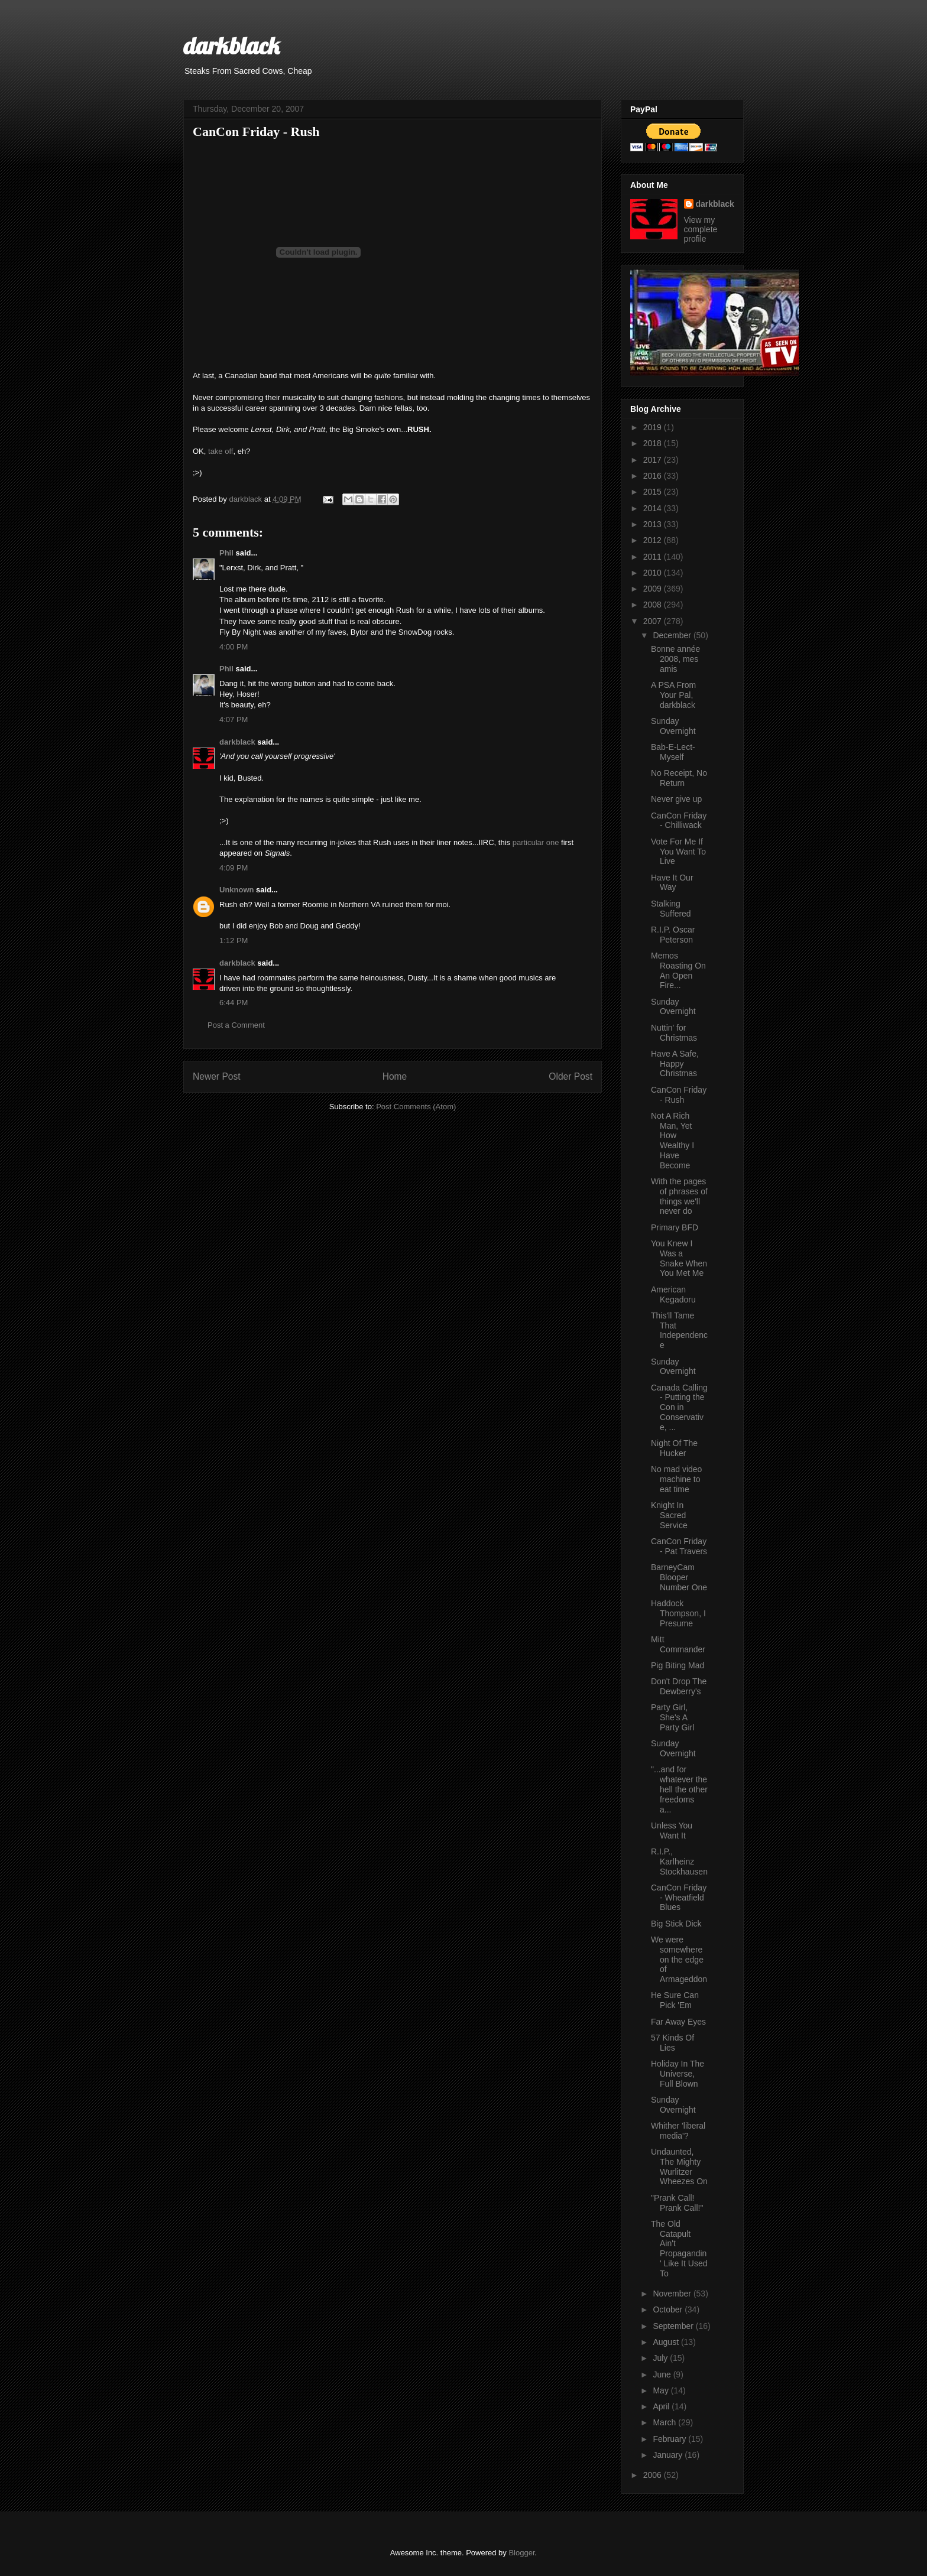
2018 (653, 443)
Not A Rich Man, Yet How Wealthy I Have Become (672, 1140)
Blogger (521, 2552)
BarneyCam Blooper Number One (679, 1577)
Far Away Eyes (678, 2021)
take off (220, 451)
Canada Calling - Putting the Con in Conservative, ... (679, 1407)
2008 (653, 604)
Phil (226, 552)
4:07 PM (233, 719)
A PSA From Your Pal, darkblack (673, 695)
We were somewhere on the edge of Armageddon (679, 1959)
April (662, 2406)
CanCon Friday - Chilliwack (678, 820)
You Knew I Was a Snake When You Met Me (679, 1258)
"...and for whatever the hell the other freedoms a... (679, 1789)
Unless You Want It (671, 1830)
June (663, 2374)
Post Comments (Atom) (416, 1106)
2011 (653, 556)
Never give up (676, 799)
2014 (653, 508)
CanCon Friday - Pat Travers (679, 1546)
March (665, 2422)
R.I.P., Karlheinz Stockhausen (679, 1861)
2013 (653, 524)
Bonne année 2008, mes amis (675, 659)
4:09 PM (233, 867)
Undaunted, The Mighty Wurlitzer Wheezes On (679, 2166)
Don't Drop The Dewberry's (678, 1686)
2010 (653, 572)
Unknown (236, 889)
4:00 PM (233, 646)
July (661, 2358)
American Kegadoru (673, 1294)
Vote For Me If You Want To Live (678, 851)
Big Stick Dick (676, 1923)
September (674, 2326)
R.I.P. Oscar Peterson (673, 934)
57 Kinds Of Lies (672, 2042)
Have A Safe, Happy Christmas (675, 1064)
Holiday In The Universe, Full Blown (677, 2073)
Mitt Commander (678, 1644)
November (673, 2293)
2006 (653, 2475)
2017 (653, 459)
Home (395, 1076)
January (669, 2455)
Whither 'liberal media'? (678, 2130)
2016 (653, 475)
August (666, 2342)
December (673, 635)
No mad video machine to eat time (676, 1479)
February (670, 2439)
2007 (653, 621)
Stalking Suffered (671, 908)
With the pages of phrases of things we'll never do (679, 1196)
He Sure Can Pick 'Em (675, 2000)
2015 (653, 491)
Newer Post (217, 1076)
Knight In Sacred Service (669, 1515)
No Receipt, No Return (679, 778)
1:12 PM (233, 940)
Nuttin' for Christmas (674, 1032)
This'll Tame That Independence (679, 1330)
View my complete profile (701, 229)
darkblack (231, 45)
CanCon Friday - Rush (678, 1095)
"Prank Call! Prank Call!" (677, 2203)
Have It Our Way (672, 882)
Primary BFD (674, 1227)
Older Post (570, 1076)
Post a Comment (236, 1025)
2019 (653, 427)
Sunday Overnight (673, 726)
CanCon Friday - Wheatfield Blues (678, 1897)
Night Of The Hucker (674, 1448)
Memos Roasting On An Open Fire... (678, 970)
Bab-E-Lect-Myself (673, 752)
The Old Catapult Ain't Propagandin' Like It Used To (679, 2248)
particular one (536, 842)
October (669, 2309)
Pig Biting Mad (677, 1665)
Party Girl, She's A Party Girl (672, 1717)
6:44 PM (233, 1002)
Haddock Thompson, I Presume (678, 1613)
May (661, 2390)
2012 (653, 540)
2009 (653, 588)
